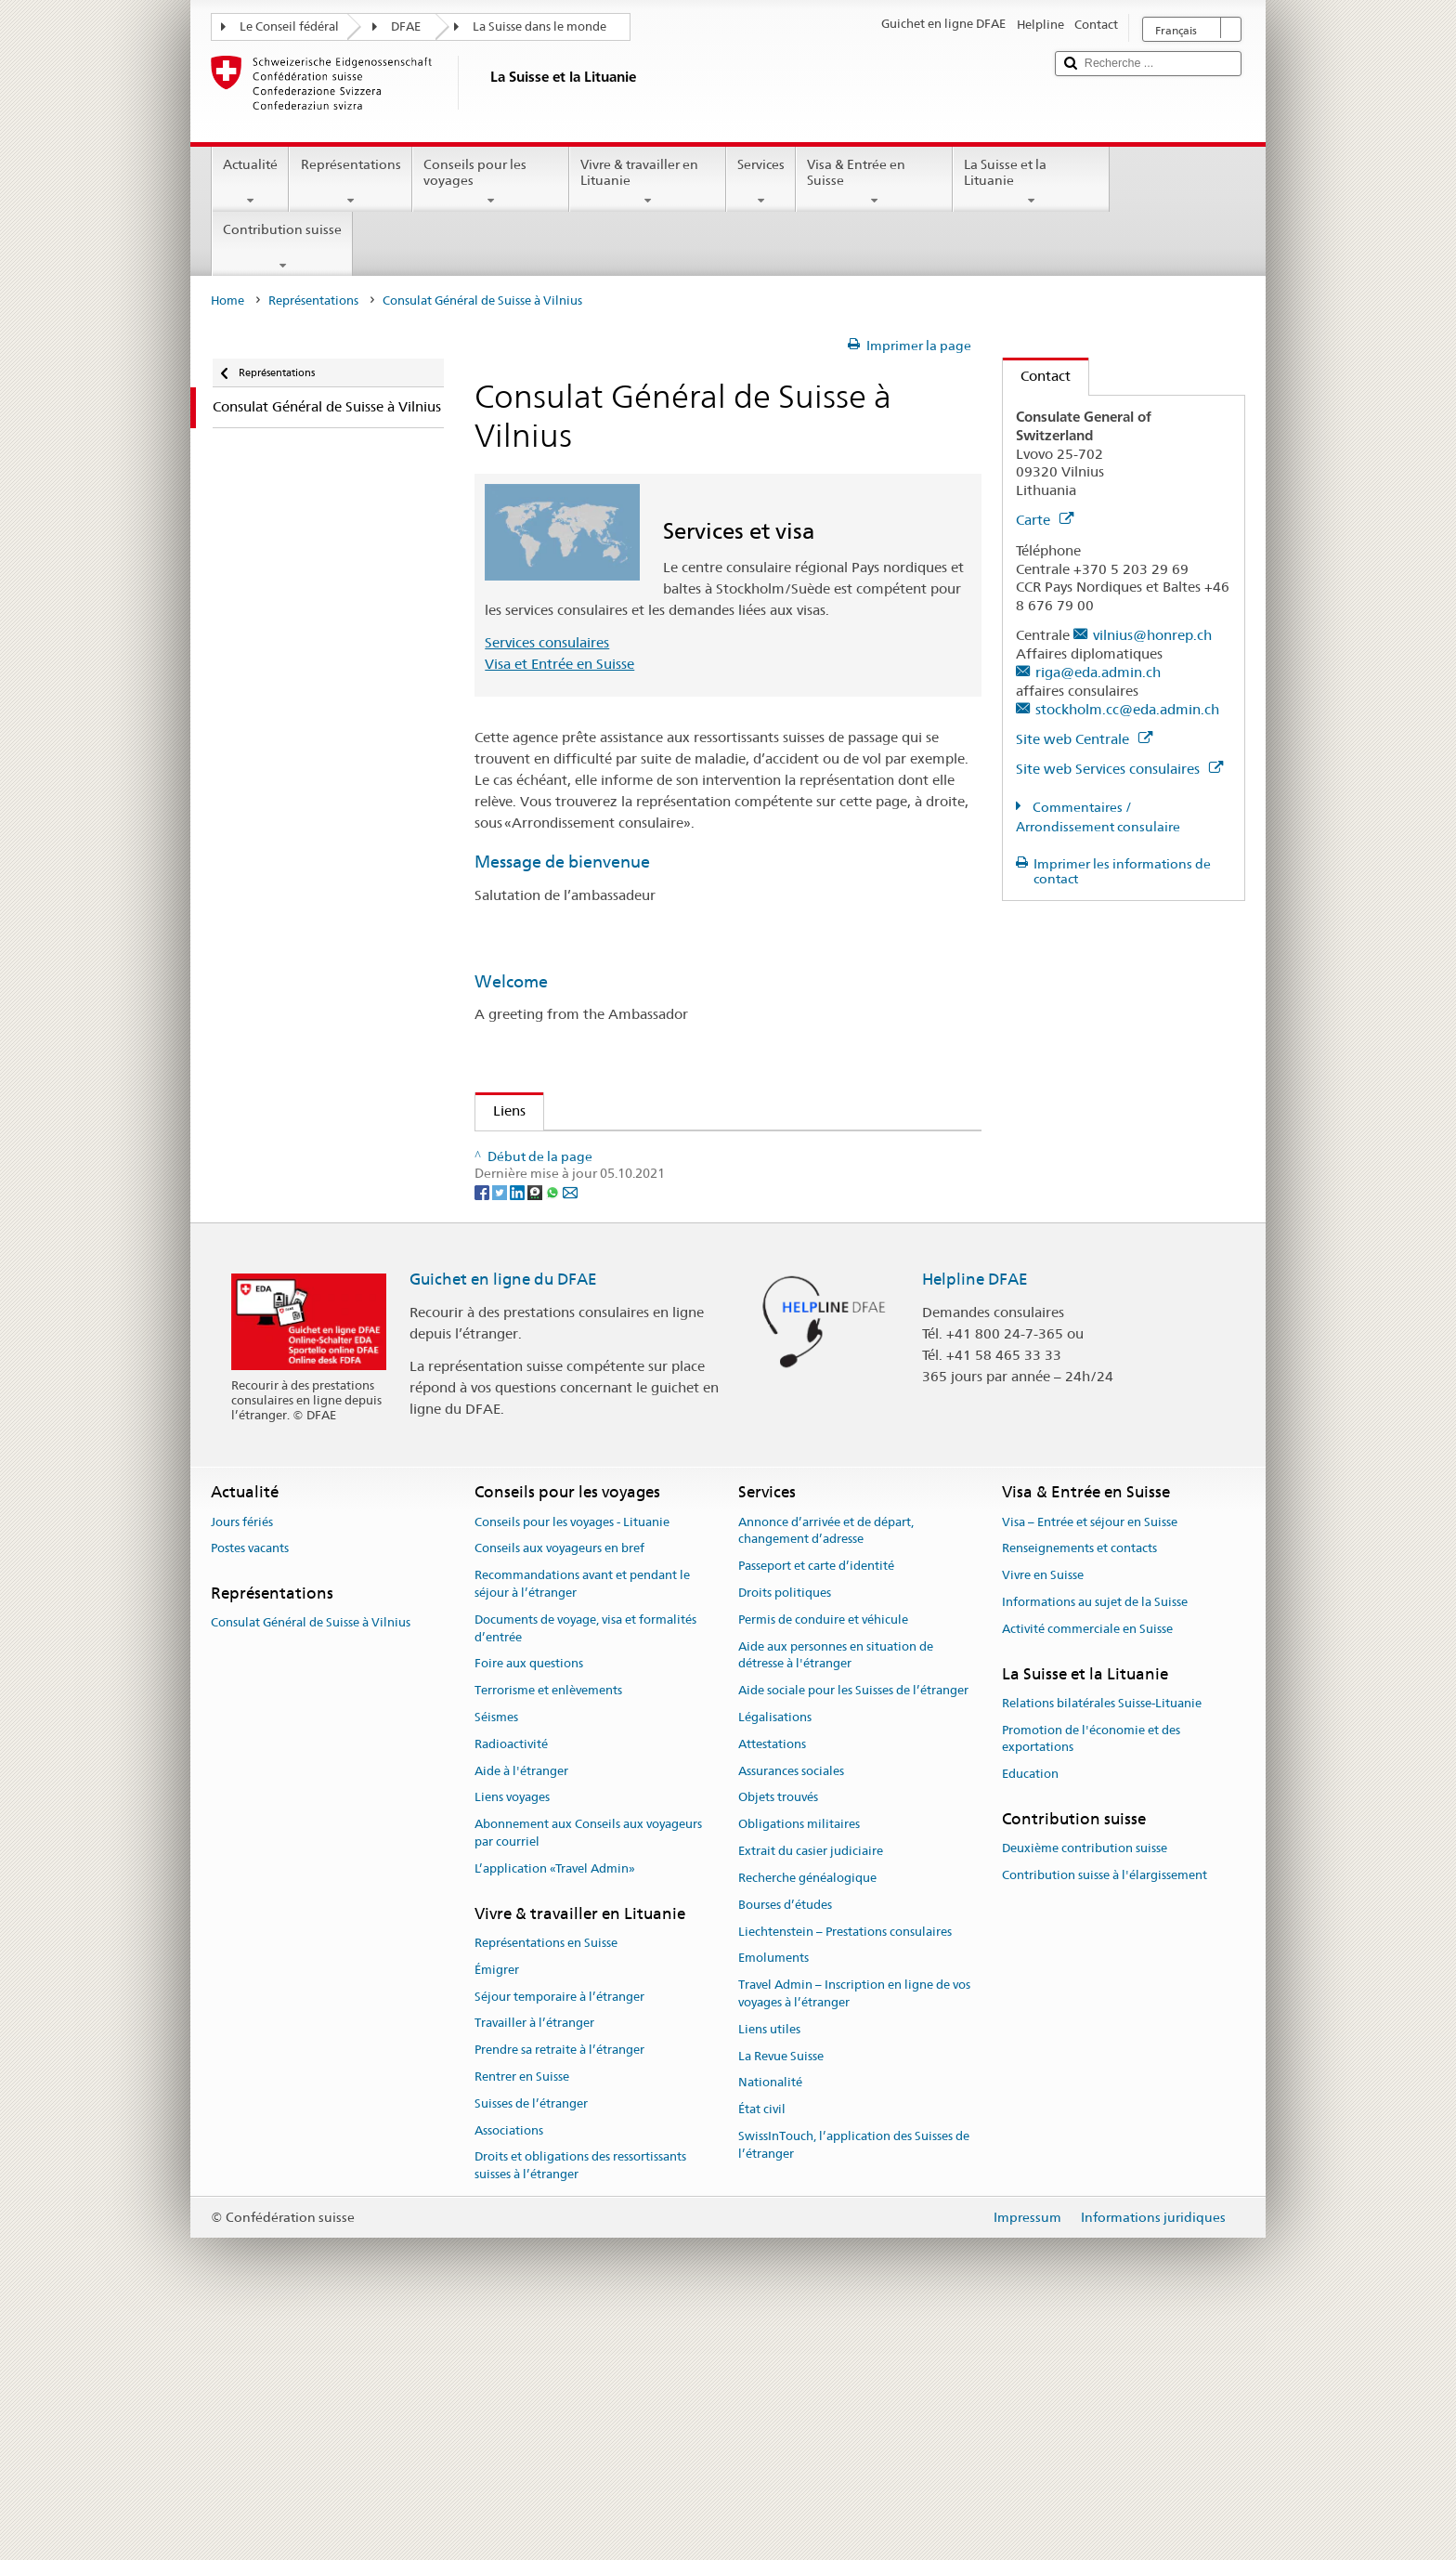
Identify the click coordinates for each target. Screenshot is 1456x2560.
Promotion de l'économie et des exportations (1091, 1977)
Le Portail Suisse (549, 1173)
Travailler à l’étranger (534, 2262)
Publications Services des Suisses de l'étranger (633, 1194)
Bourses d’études (785, 2143)
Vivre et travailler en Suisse (583, 1279)
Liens (500, 1110)
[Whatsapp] (554, 1430)
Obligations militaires (799, 2063)
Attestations (772, 1983)
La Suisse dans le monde (539, 26)
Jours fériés (242, 1761)
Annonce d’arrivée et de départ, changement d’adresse (826, 1769)
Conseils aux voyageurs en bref (559, 1788)
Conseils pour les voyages (490, 182)
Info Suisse (532, 1151)
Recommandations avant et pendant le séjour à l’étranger (582, 1823)
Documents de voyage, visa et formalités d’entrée (585, 1867)
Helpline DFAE (975, 1518)
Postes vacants (250, 1788)
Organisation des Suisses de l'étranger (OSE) (638, 1215)
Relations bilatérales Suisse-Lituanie (1102, 1942)
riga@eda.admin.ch (1098, 672)
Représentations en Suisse (546, 2182)
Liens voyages (512, 2037)
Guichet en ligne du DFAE (503, 1518)
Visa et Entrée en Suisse (559, 664)
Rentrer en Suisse (521, 2316)
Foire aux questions (528, 1903)
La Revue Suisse (781, 2295)
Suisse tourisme (547, 1258)
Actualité (250, 182)
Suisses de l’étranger (531, 2342)
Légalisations (775, 1957)
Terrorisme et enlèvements (548, 1930)
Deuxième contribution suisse (1084, 2088)
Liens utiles (769, 2268)
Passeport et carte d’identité (816, 1805)
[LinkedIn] (518, 1430)
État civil (762, 2349)
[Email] (570, 1430)
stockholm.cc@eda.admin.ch (1127, 709)
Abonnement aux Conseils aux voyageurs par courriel (588, 2072)
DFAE (406, 26)
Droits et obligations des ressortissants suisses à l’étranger (580, 2405)
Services (761, 182)
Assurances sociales (791, 2010)
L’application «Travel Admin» (554, 2107)
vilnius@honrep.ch (1152, 635)
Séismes (496, 1957)
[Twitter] (501, 1430)
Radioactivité (511, 1983)
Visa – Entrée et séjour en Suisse (1089, 1761)
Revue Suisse (538, 1237)
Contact (1037, 376)
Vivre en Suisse (1043, 1815)
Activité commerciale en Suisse (1087, 1867)
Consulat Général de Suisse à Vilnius (310, 1862)
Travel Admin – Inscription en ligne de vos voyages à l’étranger (854, 2233)
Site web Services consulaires (1119, 768)
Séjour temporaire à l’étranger (559, 2235)
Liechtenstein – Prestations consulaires (845, 2170)
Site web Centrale (1084, 739)
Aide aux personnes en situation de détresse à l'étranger (835, 1894)
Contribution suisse (282, 247)
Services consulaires (547, 642)
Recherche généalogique (807, 2116)
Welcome (511, 981)
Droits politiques (784, 1832)
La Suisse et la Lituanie (1031, 182)
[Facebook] (483, 1430)
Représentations (350, 182)
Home (227, 300)
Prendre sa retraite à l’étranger (559, 2289)
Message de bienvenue (562, 861)
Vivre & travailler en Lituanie (647, 182)
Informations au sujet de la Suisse (1095, 1841)
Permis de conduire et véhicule (823, 1858)
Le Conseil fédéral (289, 26)
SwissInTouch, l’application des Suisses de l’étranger (853, 2384)
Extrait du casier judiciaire (810, 2090)
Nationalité (770, 2322)
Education (1030, 2013)
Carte (1044, 520)
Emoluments (773, 2197)
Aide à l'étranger (521, 2010)
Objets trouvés (778, 2037)
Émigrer (496, 2208)
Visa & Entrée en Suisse (874, 182)
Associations (508, 2369)
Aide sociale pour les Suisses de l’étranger (853, 1930)
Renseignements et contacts (1079, 1788)
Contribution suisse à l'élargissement (1104, 2115)
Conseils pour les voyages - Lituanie (572, 1761)
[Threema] (536, 1430)
